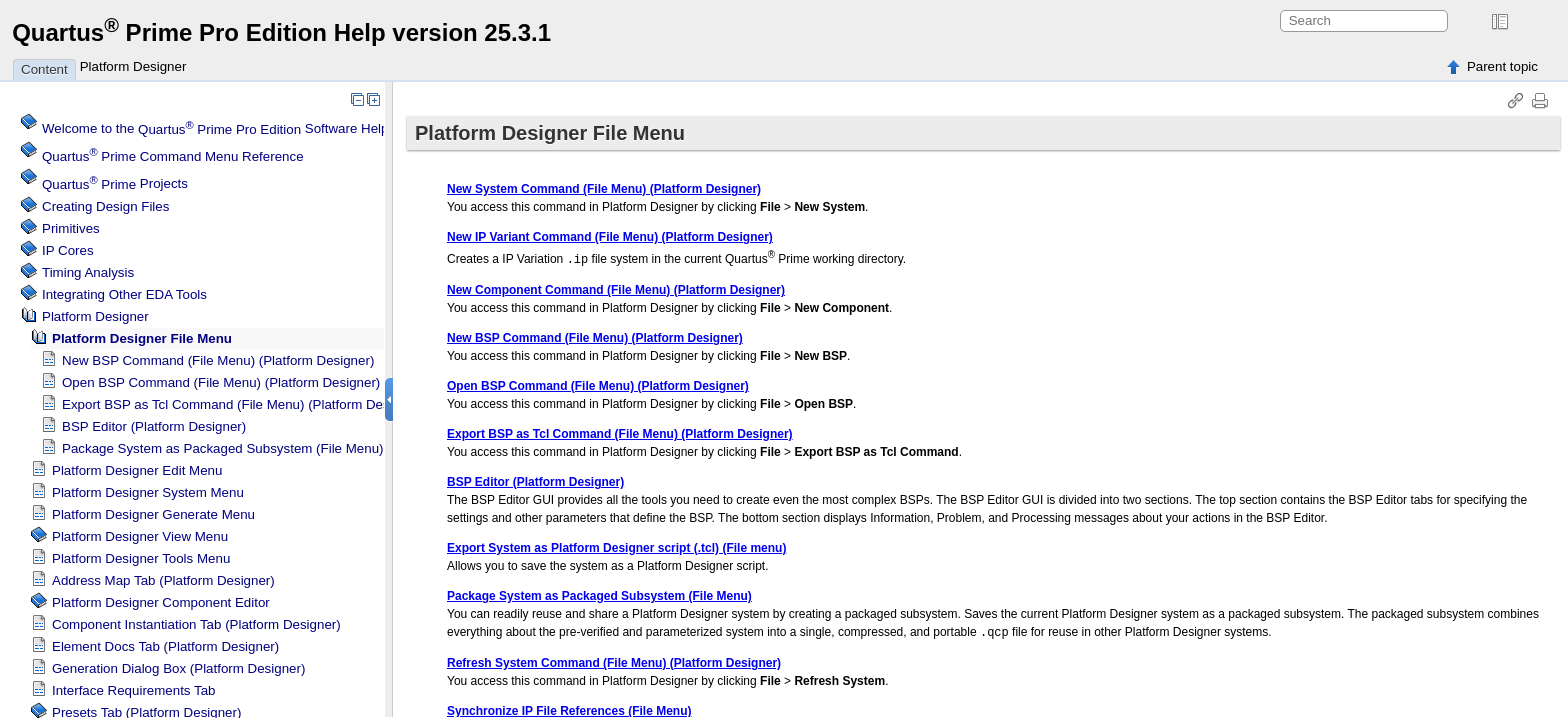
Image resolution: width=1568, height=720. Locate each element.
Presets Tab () (146, 712)
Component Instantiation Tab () (196, 624)
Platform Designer (133, 66)
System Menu (148, 492)
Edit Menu (137, 470)
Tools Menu (141, 558)
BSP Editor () (154, 426)
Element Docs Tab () (165, 646)
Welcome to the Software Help (215, 129)
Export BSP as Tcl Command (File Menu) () (243, 404)
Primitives (71, 228)
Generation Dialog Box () (178, 668)
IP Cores (68, 250)
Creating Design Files (105, 206)
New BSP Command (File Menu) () (218, 360)
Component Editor (161, 602)
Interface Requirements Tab (133, 690)
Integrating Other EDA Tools (124, 294)
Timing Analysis (88, 272)
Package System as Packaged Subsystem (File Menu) (223, 448)
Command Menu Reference (173, 156)
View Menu (140, 536)
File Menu (142, 338)
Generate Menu (153, 514)
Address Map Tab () (163, 580)
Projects (115, 184)
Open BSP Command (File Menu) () (221, 382)
